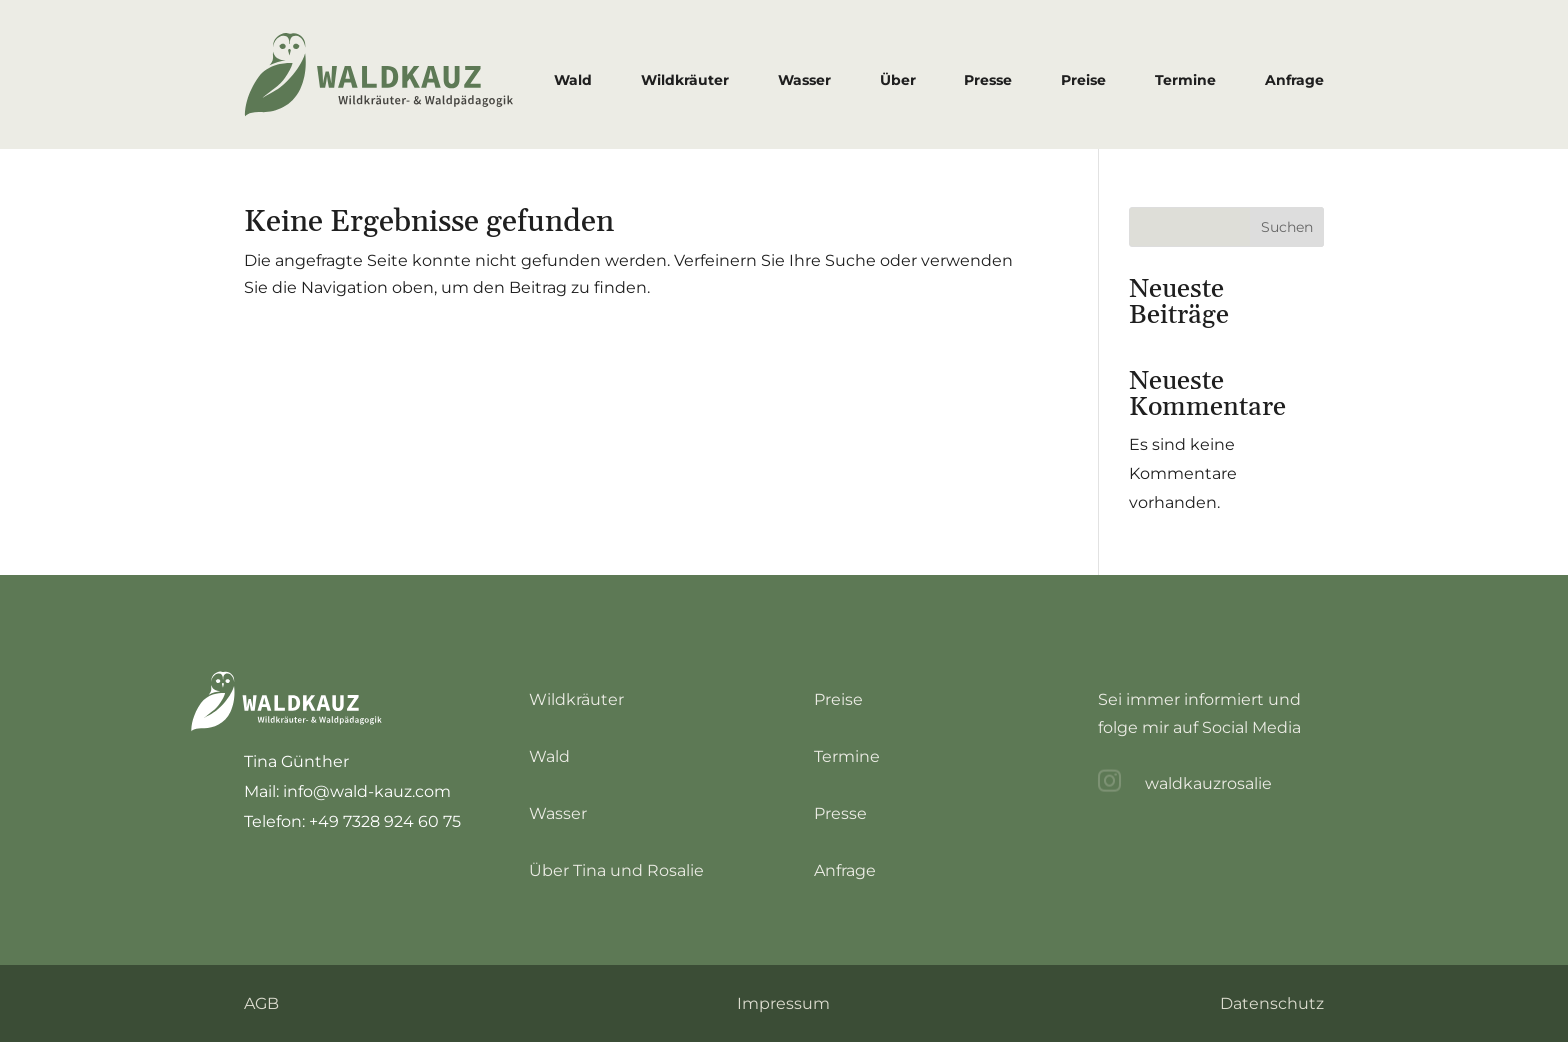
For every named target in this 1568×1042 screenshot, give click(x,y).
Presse (988, 80)
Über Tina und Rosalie (616, 870)
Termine (1185, 80)
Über (898, 80)
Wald (573, 80)
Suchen (1287, 227)
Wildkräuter (685, 80)
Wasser (804, 80)
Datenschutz (1272, 1003)
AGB (261, 1003)
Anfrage (1294, 80)
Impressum (783, 1003)
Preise (1083, 80)
